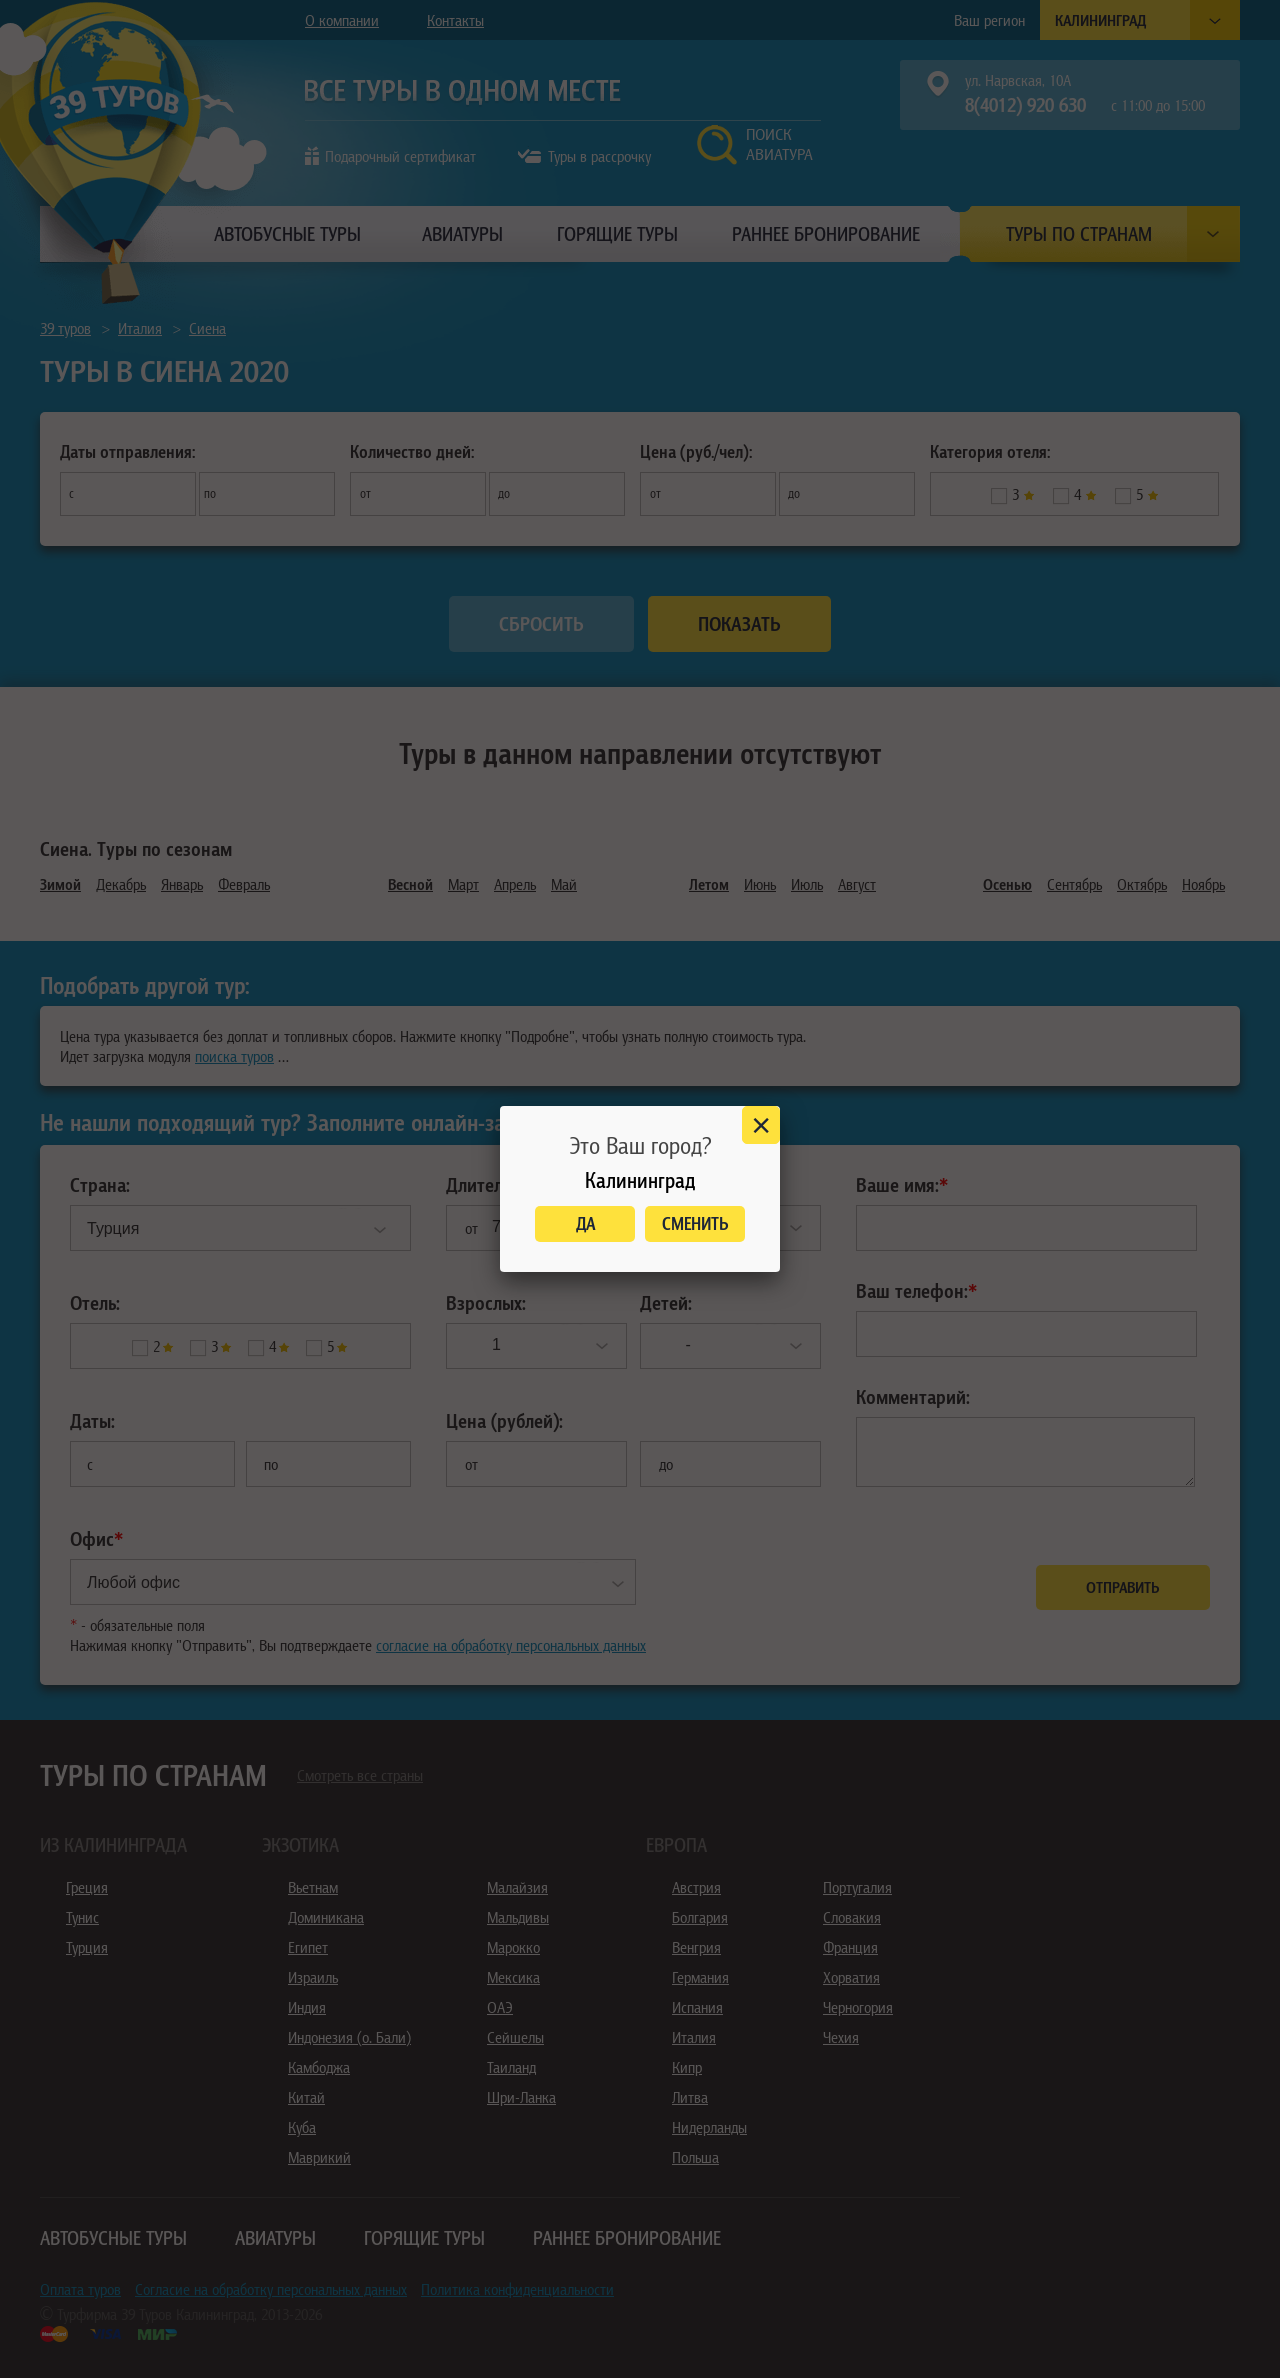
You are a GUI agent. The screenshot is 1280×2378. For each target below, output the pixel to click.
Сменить (695, 1223)
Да (585, 1223)
